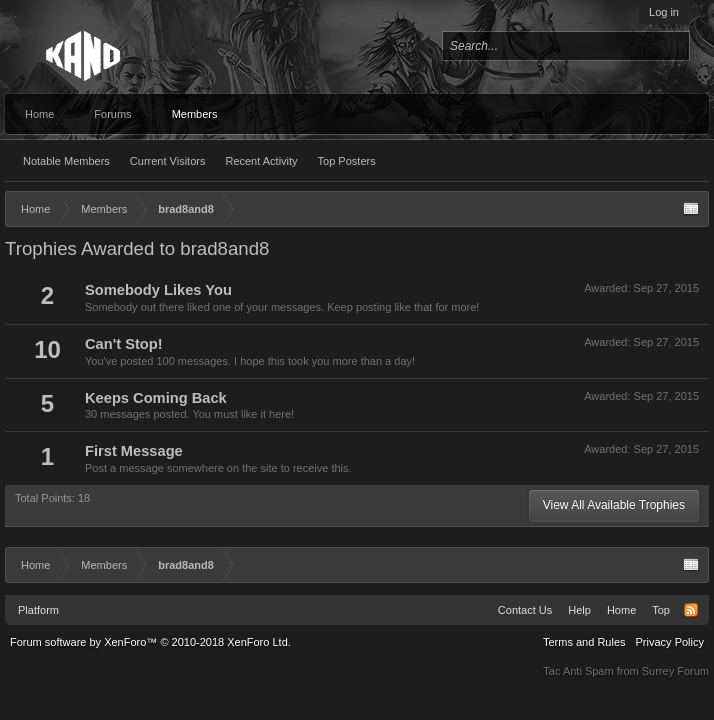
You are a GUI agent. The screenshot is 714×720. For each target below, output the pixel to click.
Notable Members (66, 161)
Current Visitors (168, 161)
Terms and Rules (584, 642)
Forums (112, 114)
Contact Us (525, 610)
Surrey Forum (675, 671)
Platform (38, 610)
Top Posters (347, 161)
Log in (664, 12)
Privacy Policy (670, 642)
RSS (691, 610)
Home (39, 114)
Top (661, 610)
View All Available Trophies (614, 505)
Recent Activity (261, 161)
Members (195, 114)
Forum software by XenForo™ (150, 642)
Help (579, 610)
